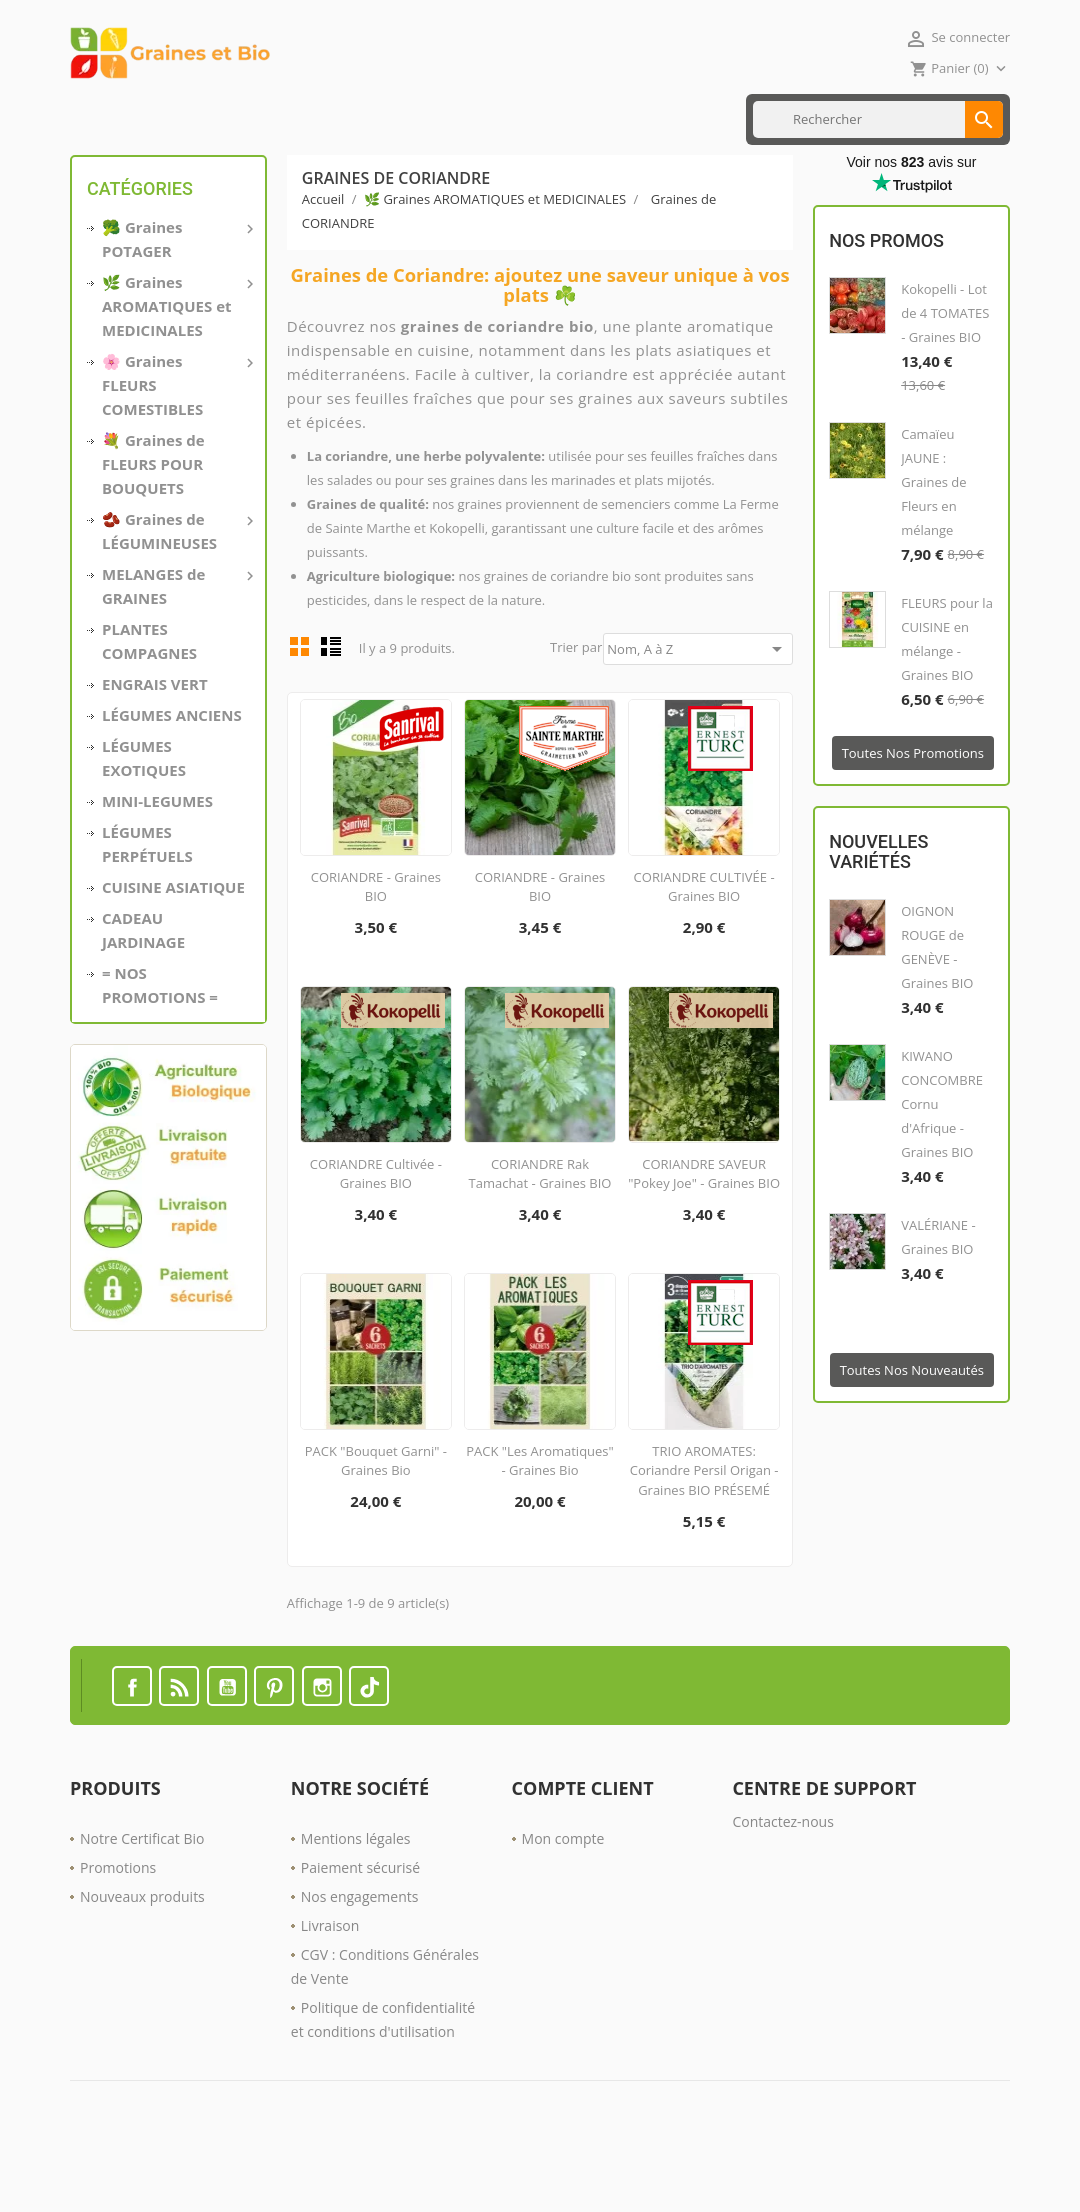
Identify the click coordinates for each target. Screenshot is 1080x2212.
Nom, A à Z (698, 713)
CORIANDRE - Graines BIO (376, 951)
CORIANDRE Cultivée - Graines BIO (376, 1238)
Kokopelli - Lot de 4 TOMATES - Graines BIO (945, 378)
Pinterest (274, 1750)
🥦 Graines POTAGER (176, 302)
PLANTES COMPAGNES (149, 705)
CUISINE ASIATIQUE (310, 119)
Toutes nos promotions (913, 818)
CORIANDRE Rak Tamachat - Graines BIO (540, 1238)
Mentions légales (356, 1902)
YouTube (227, 1750)
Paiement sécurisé (360, 1931)
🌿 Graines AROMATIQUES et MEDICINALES (176, 369)
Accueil (101, 119)
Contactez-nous (783, 1885)
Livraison (330, 1989)
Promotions (118, 1931)
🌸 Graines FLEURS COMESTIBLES (176, 448)
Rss (179, 1750)
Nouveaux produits (142, 1960)
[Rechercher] (878, 183)
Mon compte (563, 1902)
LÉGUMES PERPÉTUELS (147, 908)
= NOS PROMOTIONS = (160, 1049)
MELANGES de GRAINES (176, 649)
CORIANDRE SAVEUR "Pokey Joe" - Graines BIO (704, 1238)
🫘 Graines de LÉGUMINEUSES (176, 594)
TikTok (369, 1750)
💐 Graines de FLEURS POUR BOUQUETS (153, 528)
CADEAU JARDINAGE (143, 994)
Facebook (132, 1750)
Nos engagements (360, 1960)
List (331, 710)
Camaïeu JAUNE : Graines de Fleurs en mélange (933, 547)
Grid (300, 710)
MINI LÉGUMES (189, 119)
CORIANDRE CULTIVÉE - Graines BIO (704, 951)
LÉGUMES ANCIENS (172, 779)
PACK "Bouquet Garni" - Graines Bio (376, 1525)
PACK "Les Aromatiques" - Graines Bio (540, 1525)
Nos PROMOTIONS (548, 119)
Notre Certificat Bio (142, 1902)
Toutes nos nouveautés (912, 1434)
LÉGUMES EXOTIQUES (144, 822)
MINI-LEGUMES (157, 865)
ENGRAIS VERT (429, 119)
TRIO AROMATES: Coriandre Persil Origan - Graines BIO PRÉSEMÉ (704, 1535)
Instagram (322, 1750)
